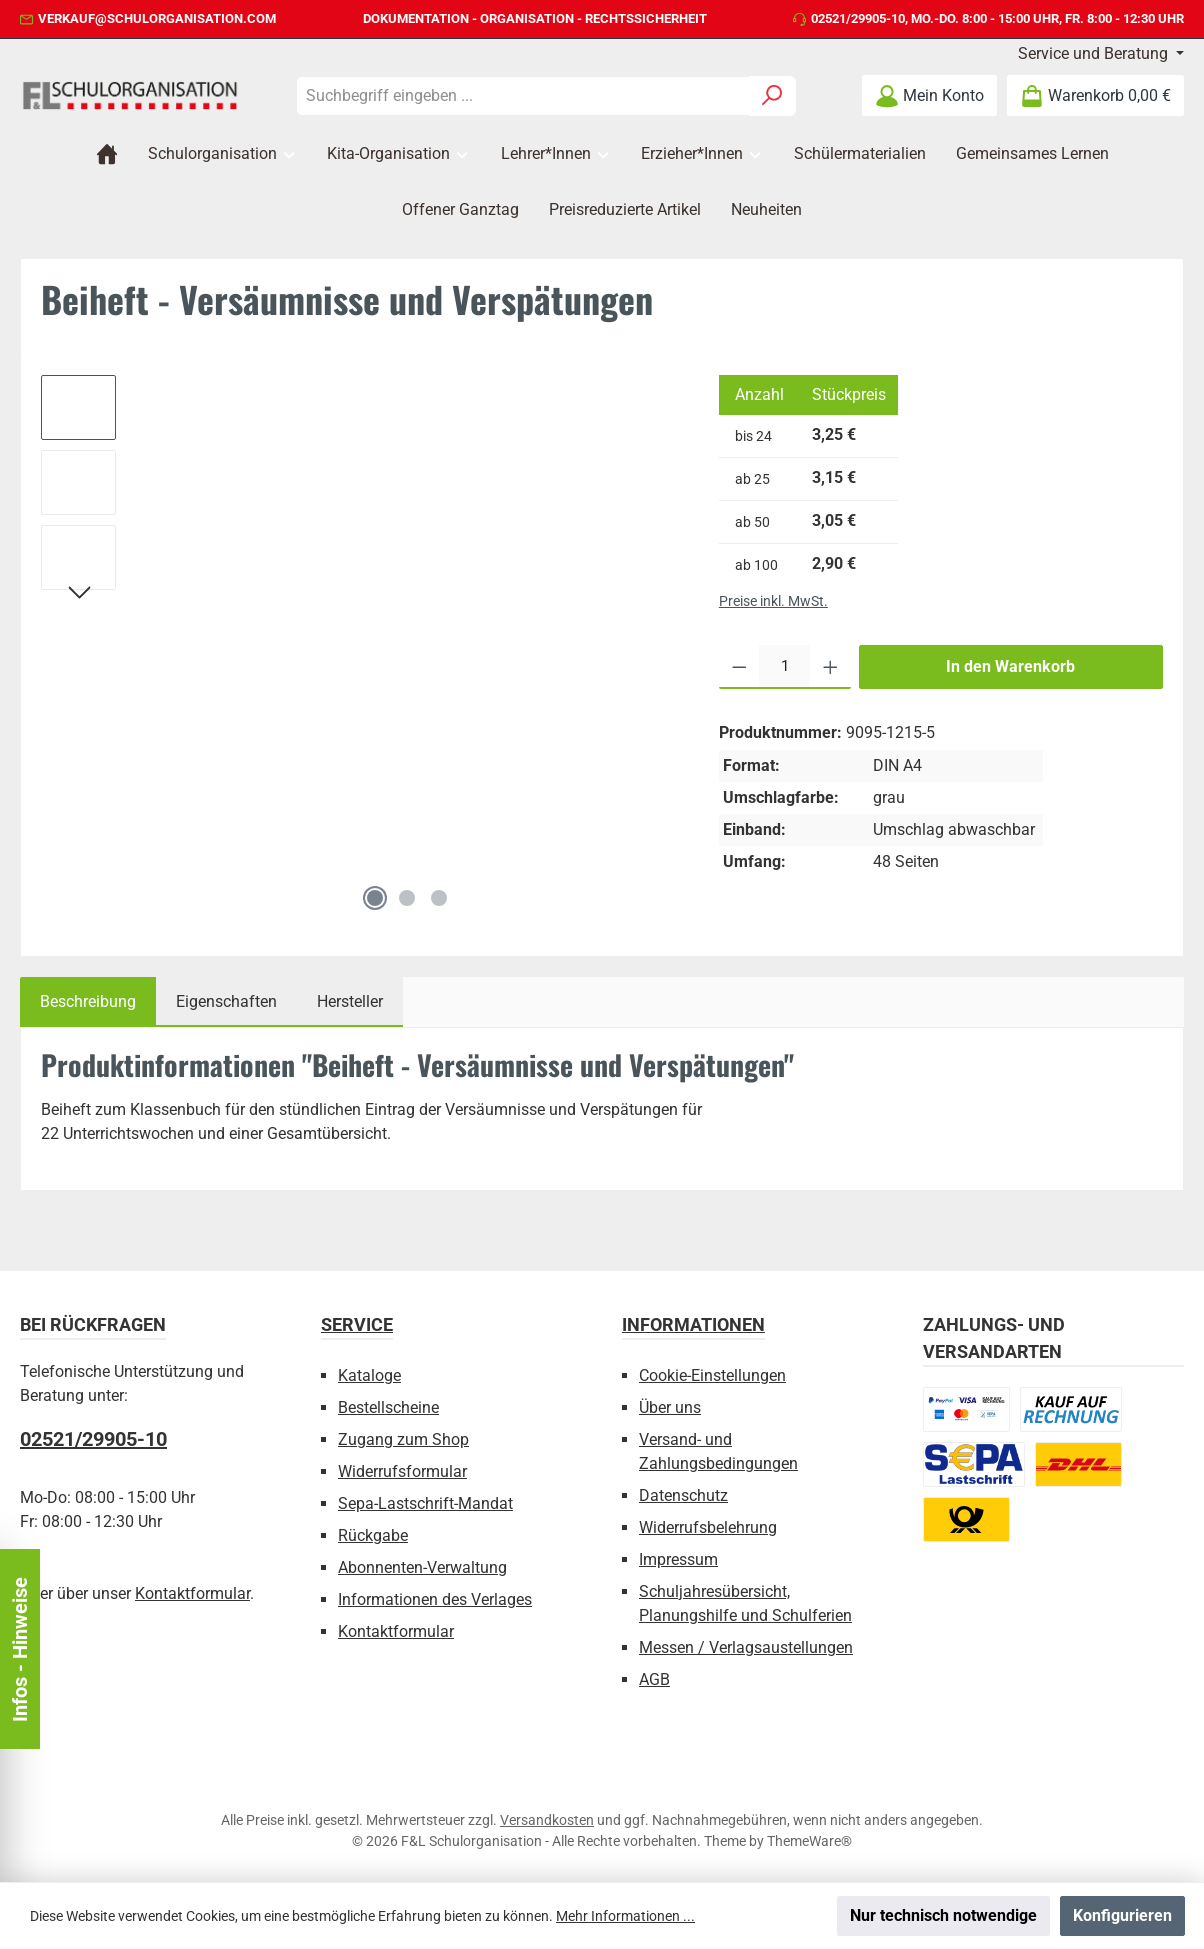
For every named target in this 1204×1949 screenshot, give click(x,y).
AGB (654, 1679)
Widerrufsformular (402, 1471)
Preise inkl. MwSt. (773, 601)
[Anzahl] (784, 667)
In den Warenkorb (1010, 666)
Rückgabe (373, 1535)
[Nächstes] (78, 595)
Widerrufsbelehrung (708, 1527)
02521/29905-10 (858, 18)
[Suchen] (772, 96)
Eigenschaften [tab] (226, 1001)
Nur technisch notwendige (943, 1915)
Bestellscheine (388, 1407)
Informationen (693, 1324)
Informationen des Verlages (435, 1599)
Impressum (678, 1559)
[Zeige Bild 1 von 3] (375, 898)
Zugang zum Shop (403, 1439)
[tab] (88, 1002)
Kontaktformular (192, 1593)
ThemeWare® (809, 1841)
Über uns (670, 1407)
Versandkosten (547, 1820)
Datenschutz (683, 1495)
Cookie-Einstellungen (712, 1375)
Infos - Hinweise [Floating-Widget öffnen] (20, 1649)
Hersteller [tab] (350, 1001)
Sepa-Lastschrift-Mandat (425, 1503)
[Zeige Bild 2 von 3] (407, 898)
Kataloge (369, 1375)
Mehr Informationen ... (625, 1916)
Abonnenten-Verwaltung (422, 1567)
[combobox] (523, 96)
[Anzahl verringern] (739, 667)
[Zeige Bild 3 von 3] (439, 898)
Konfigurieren (1122, 1915)
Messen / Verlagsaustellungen (746, 1647)
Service (357, 1324)
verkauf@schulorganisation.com (157, 18)
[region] (360, 647)
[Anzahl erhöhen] (830, 667)
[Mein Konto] (929, 95)
